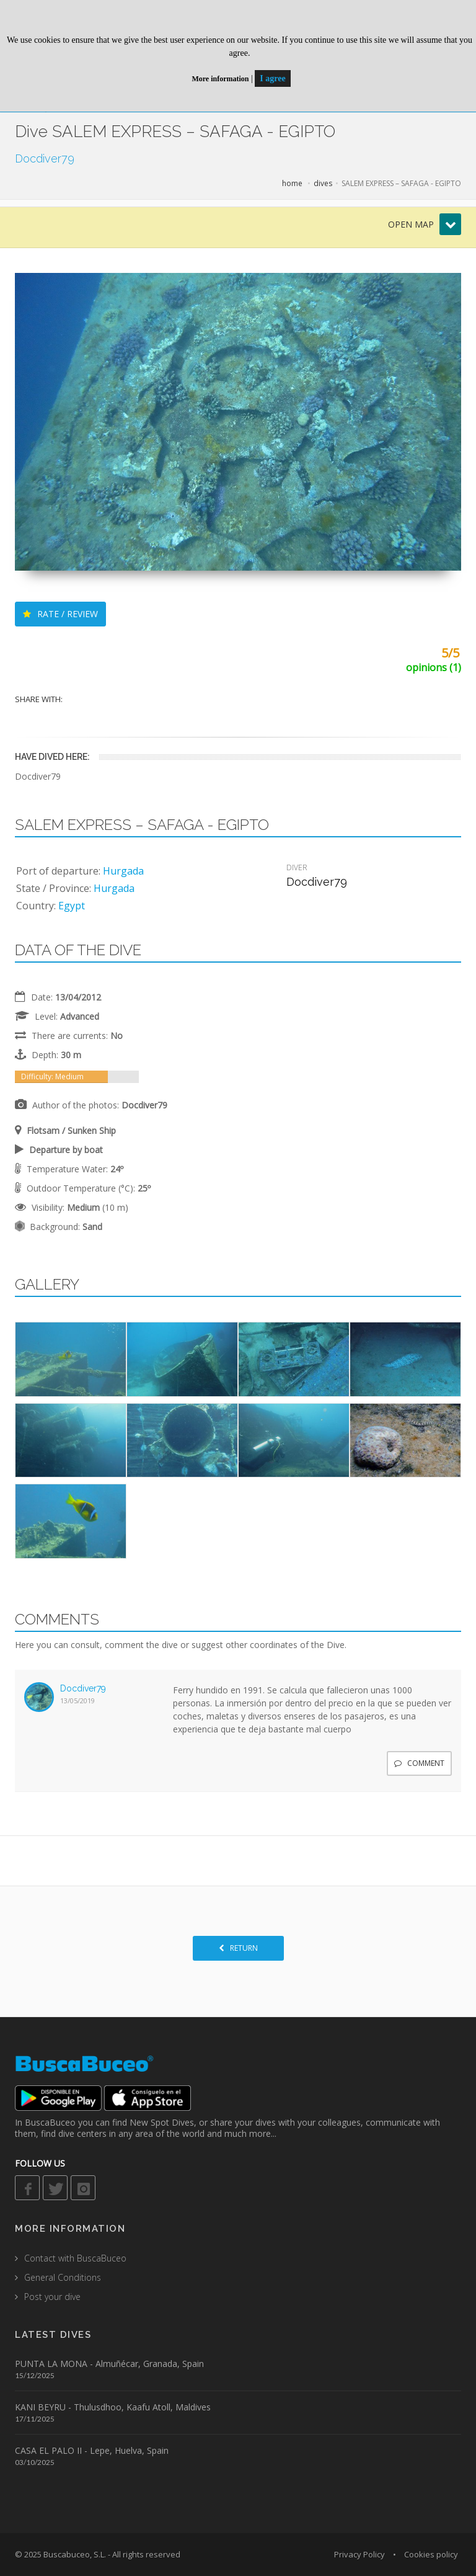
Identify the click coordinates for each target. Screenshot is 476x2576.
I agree (272, 78)
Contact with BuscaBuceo (75, 2258)
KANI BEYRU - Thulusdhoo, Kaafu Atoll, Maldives (113, 2407)
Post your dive (52, 2296)
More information (220, 78)
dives (323, 183)
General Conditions (62, 2277)
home (292, 183)
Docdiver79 (83, 1688)
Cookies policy (431, 2554)
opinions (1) (433, 667)
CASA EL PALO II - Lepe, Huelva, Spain (92, 2450)
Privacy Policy (359, 2554)
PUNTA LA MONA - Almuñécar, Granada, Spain (109, 2363)
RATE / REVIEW (60, 614)
